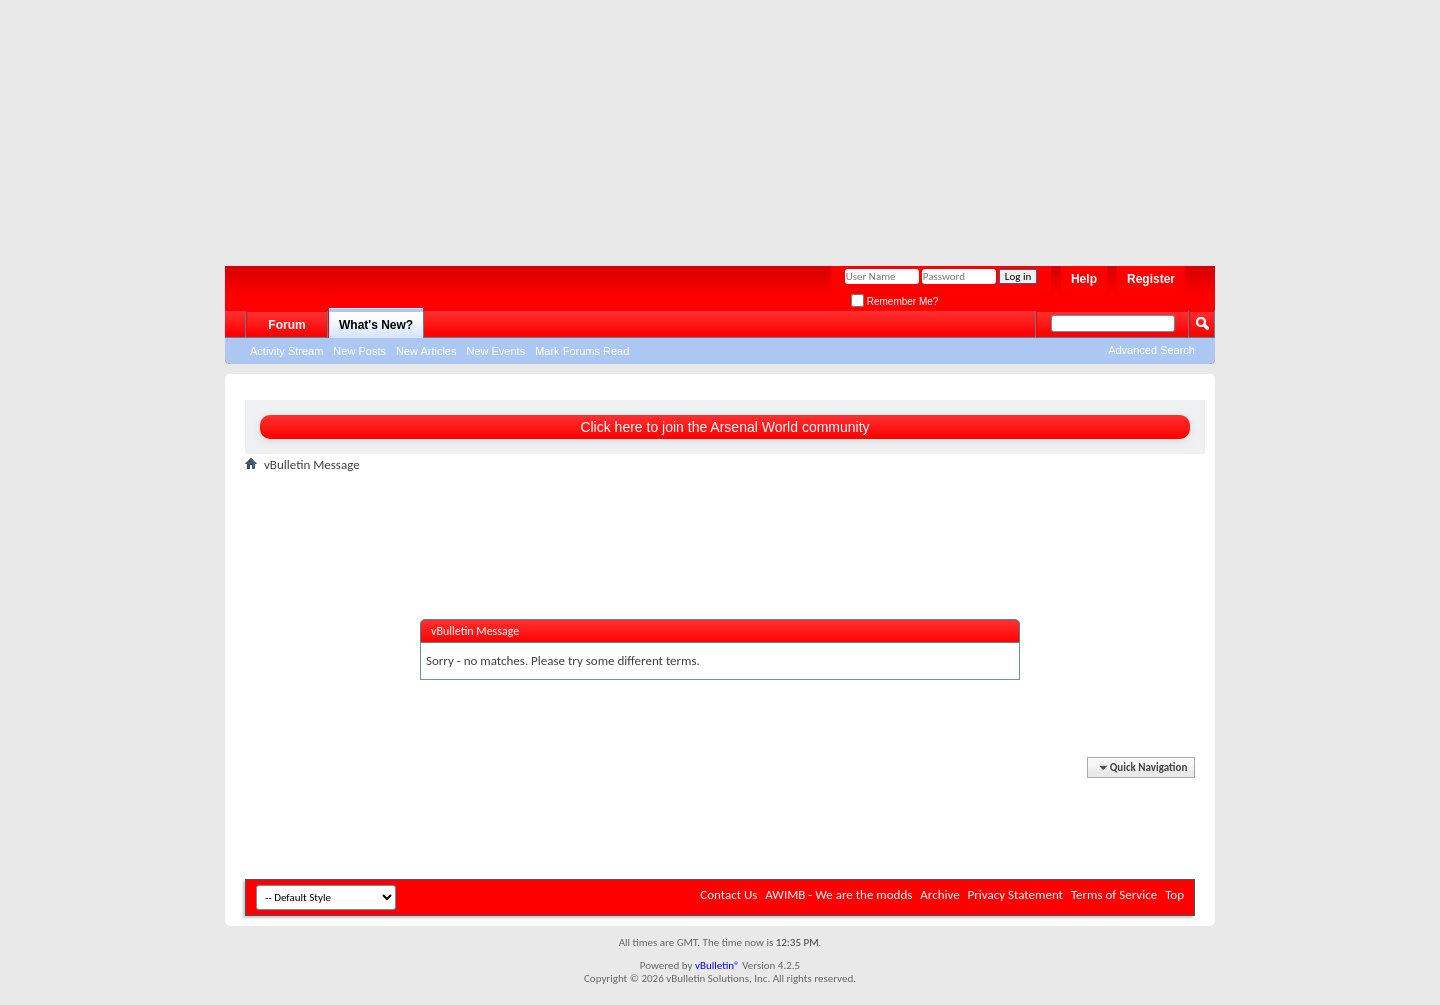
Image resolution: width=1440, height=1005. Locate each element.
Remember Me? (894, 301)
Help (1084, 279)
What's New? (376, 325)
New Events (495, 351)
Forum (286, 325)
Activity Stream (286, 351)
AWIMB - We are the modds (838, 894)
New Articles (426, 351)
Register (1151, 279)
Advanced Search (1151, 350)
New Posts (359, 351)
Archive (939, 894)
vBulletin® (717, 965)
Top (1174, 894)
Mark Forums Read (582, 351)
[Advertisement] (710, 125)
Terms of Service (1114, 894)
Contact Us (728, 894)
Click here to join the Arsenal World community (724, 427)
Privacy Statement (1015, 894)
